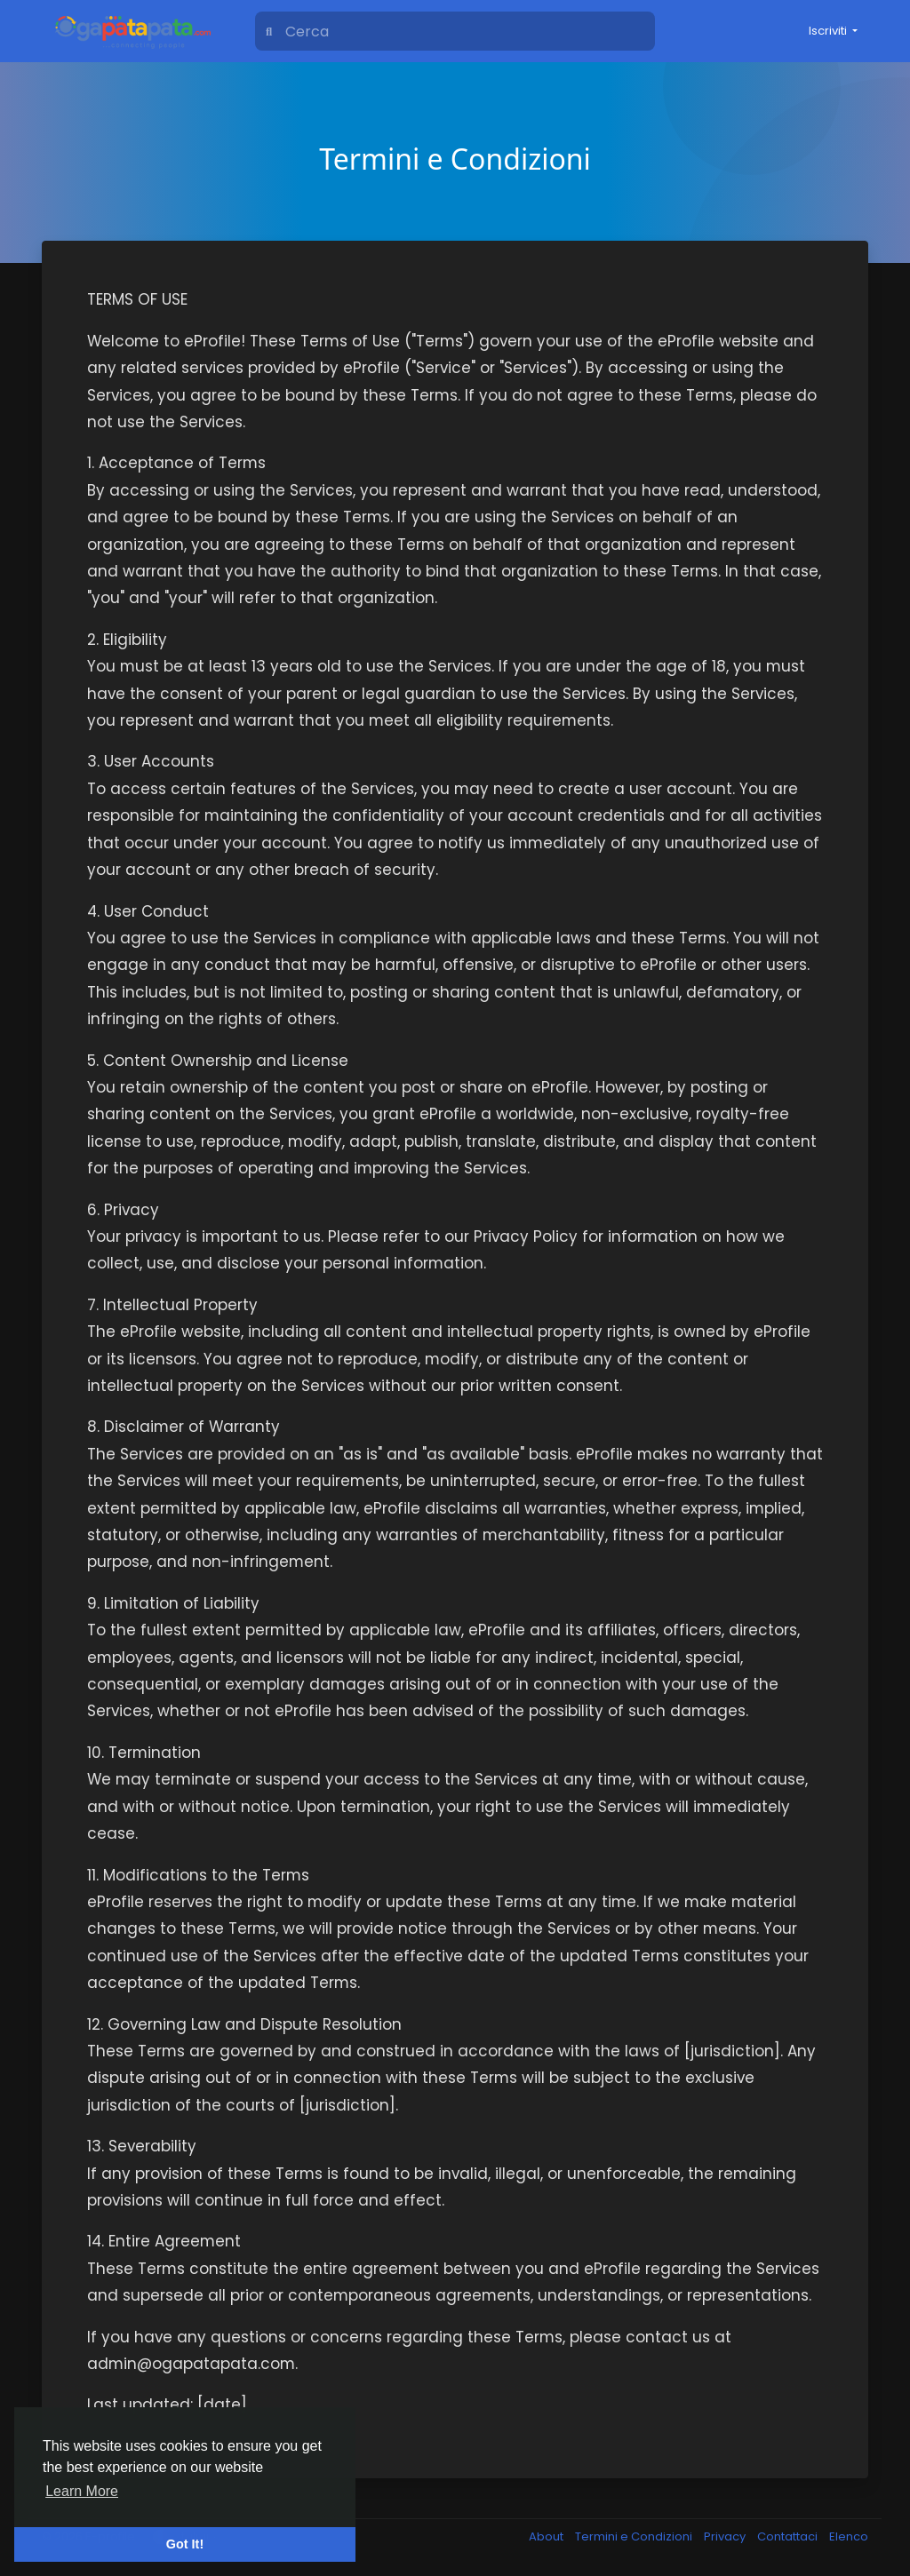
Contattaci (788, 2536)
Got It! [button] (185, 2544)
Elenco (848, 2536)
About (547, 2536)
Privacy (726, 2536)
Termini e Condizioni (635, 2536)
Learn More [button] (81, 2491)
